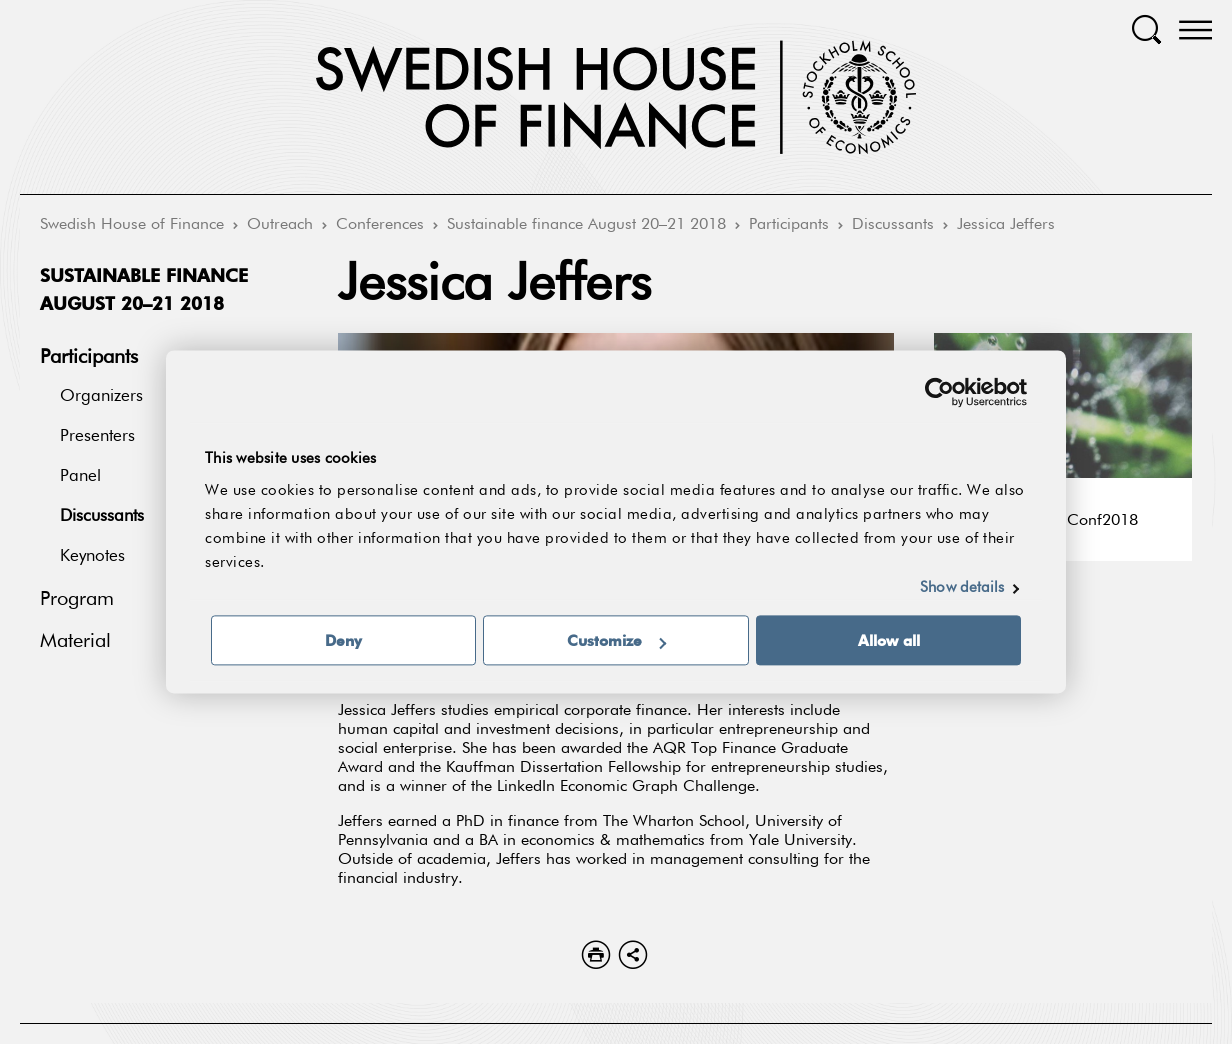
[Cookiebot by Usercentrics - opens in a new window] (939, 392)
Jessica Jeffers (1006, 225)
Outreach (280, 225)
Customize (616, 641)
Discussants (893, 225)
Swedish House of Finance (132, 225)
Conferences (380, 225)
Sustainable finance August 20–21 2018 (586, 225)
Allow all (889, 641)
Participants (789, 225)
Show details (962, 588)
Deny (343, 641)
